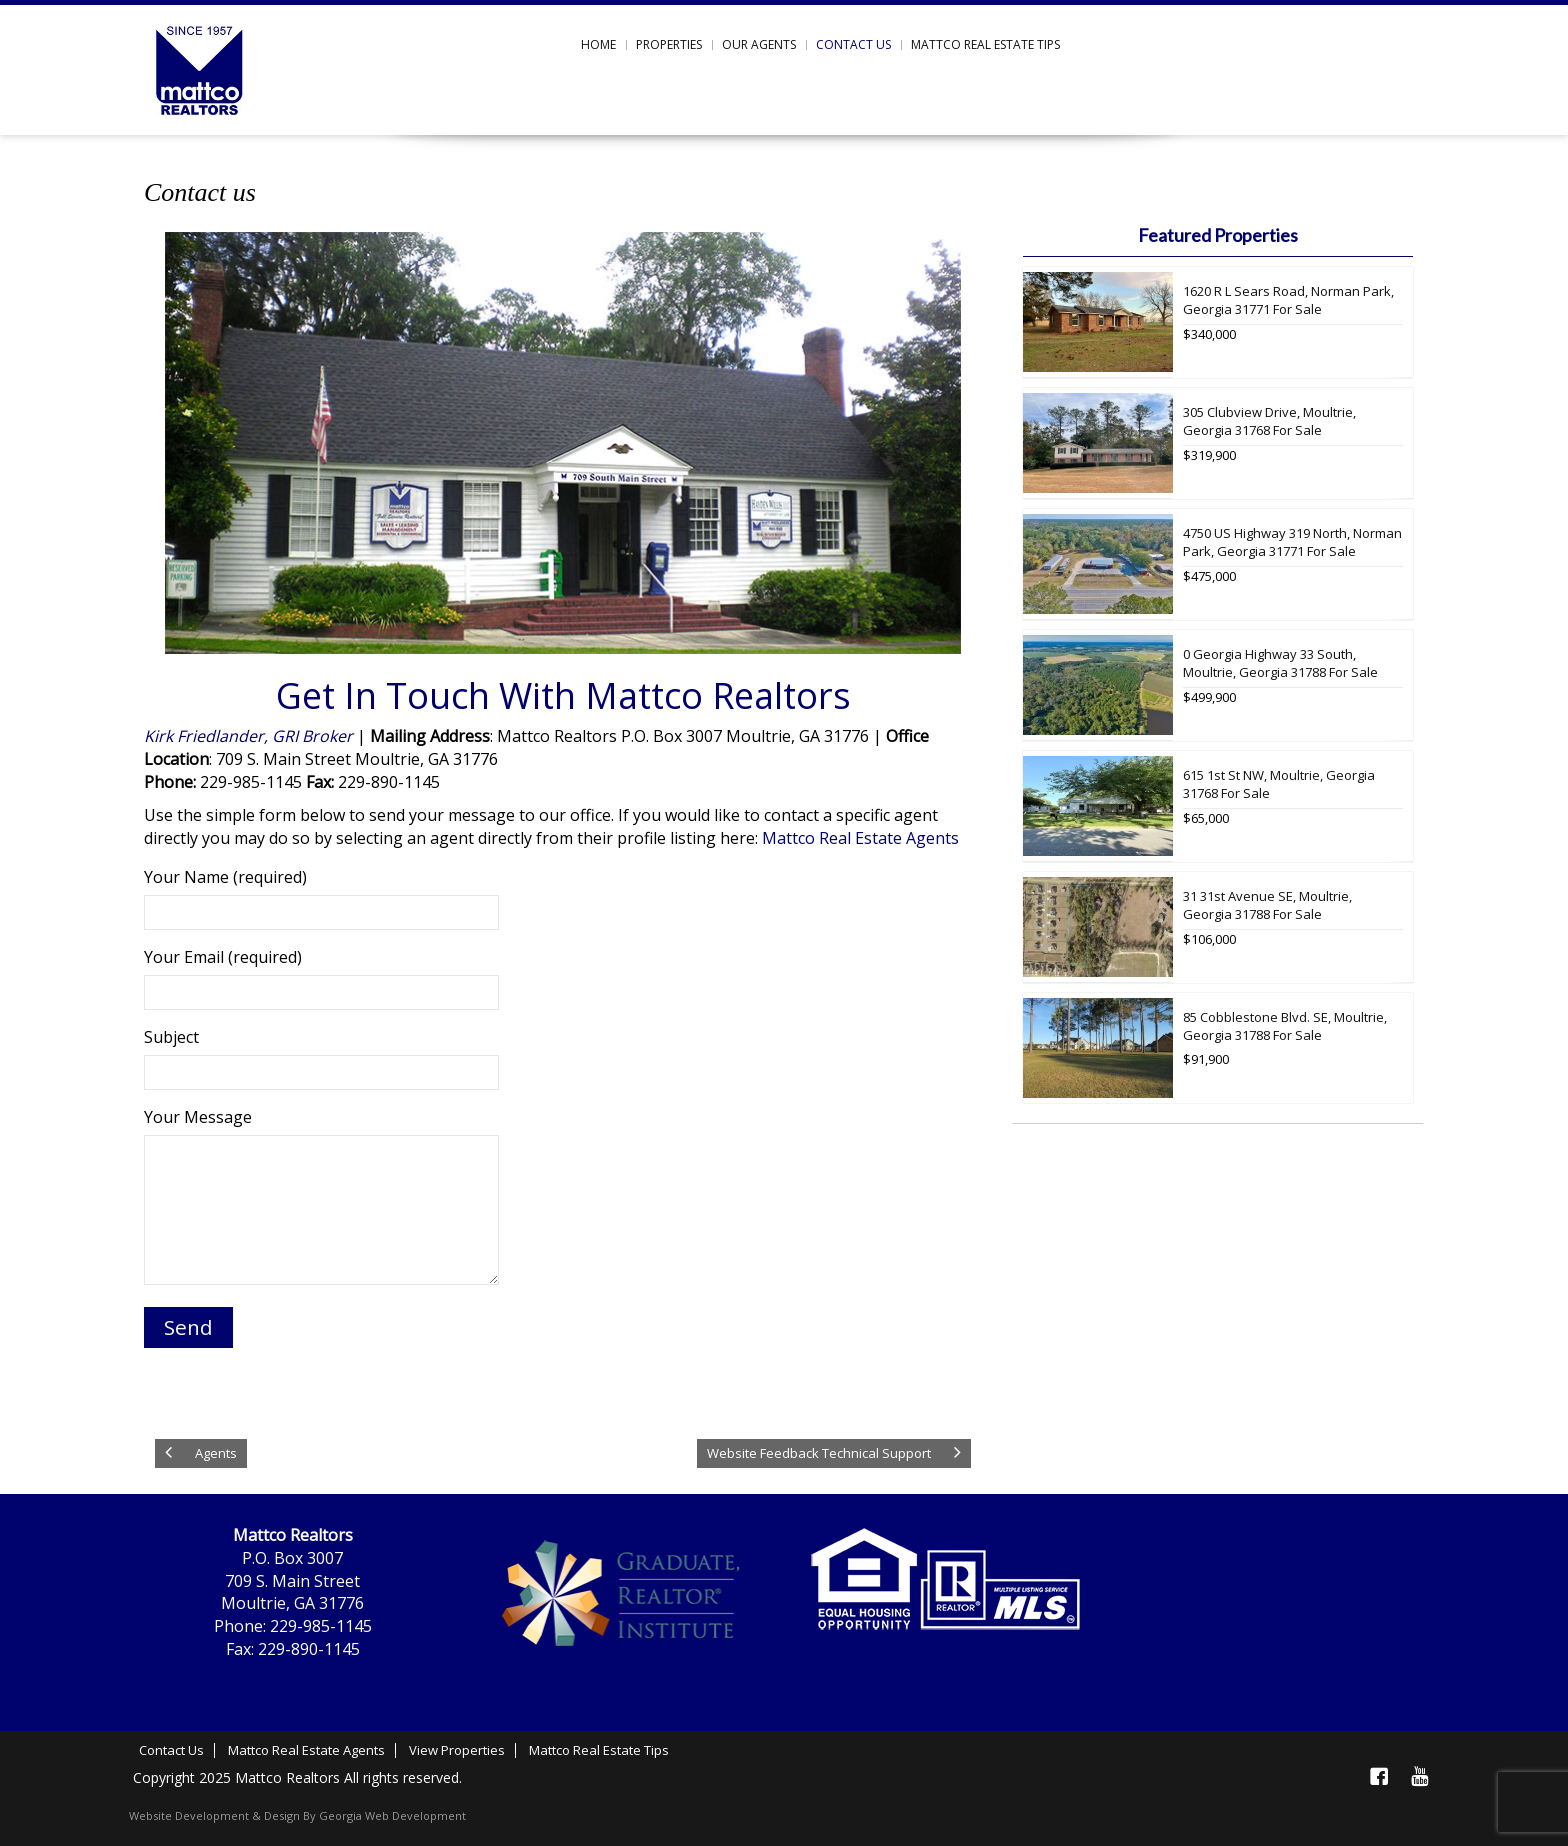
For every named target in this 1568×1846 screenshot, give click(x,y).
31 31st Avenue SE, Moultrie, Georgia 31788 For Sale (1267, 905)
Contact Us (171, 1750)
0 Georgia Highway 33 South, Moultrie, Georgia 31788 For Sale (1280, 663)
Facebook (1379, 1776)
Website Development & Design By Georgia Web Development (297, 1815)
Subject (321, 1054)
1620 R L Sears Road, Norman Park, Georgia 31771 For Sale (1288, 300)
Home (598, 44)
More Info (1398, 372)
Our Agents (759, 44)
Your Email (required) (321, 974)
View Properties (457, 1750)
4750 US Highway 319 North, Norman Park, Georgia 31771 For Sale (1292, 542)
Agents (216, 1453)
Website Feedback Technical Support (819, 1453)
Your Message (321, 1198)
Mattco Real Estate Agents (860, 838)
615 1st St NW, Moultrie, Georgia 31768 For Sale (1279, 784)
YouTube (1419, 1776)
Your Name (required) (321, 894)
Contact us (853, 44)
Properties (669, 44)
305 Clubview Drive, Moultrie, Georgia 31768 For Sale (1269, 421)
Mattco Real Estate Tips (985, 44)
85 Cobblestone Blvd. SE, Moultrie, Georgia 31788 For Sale (1285, 1026)
